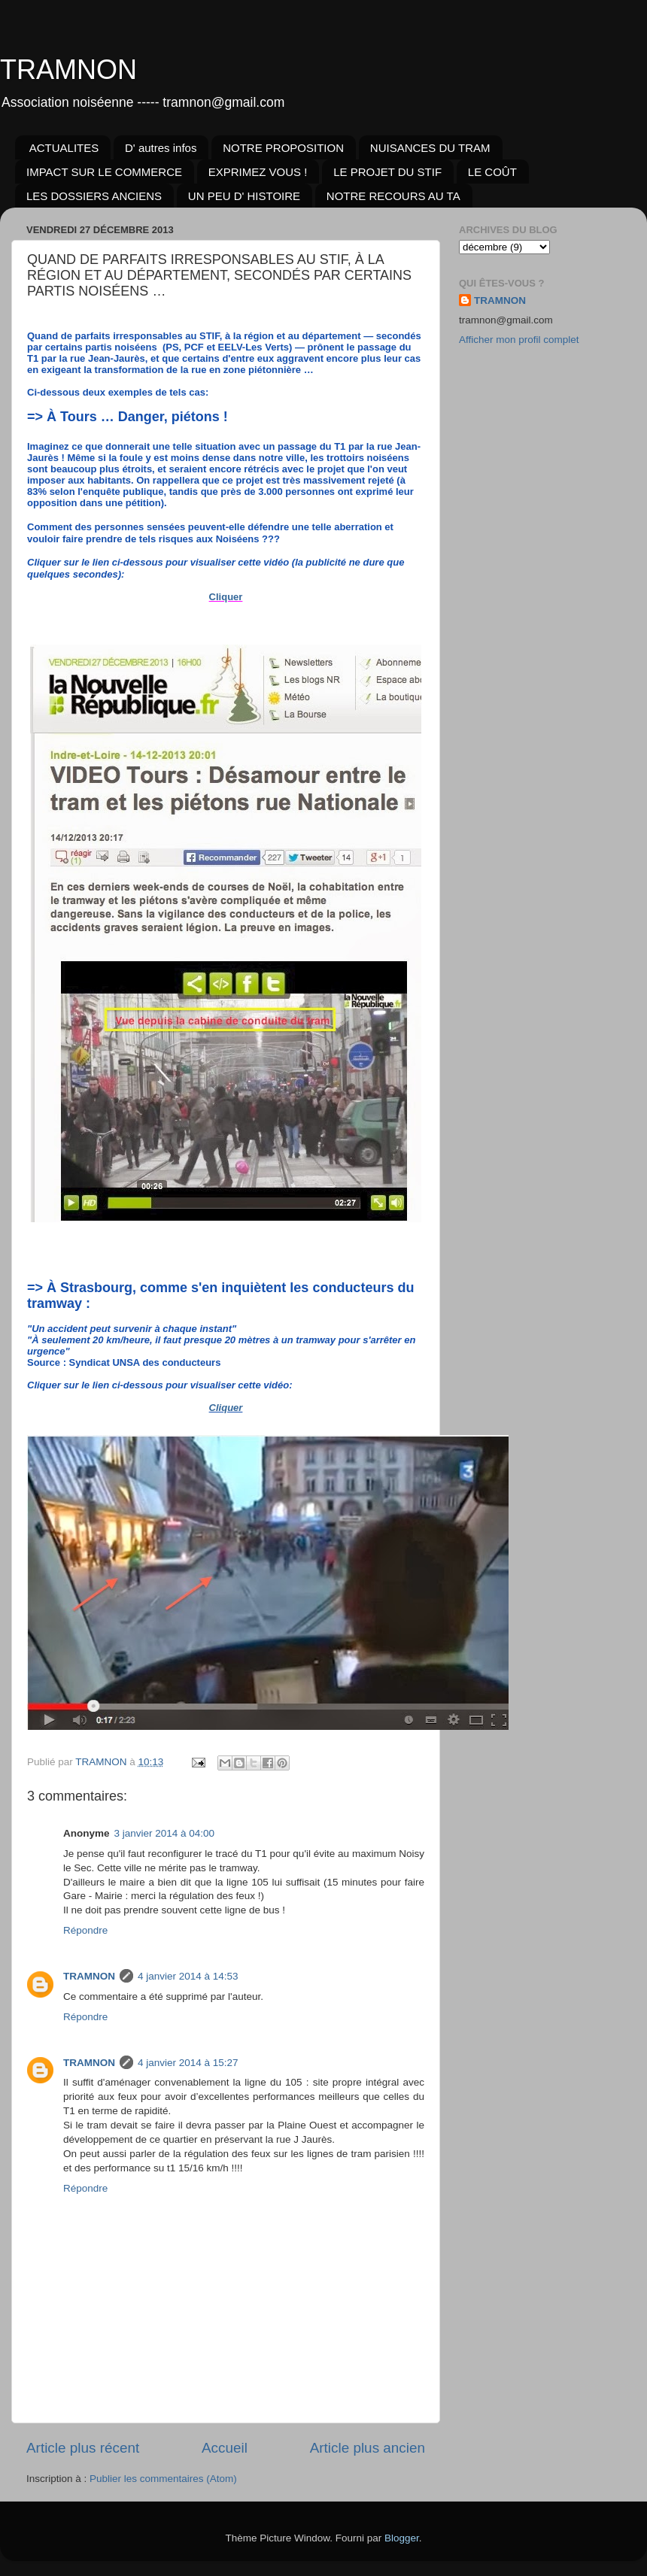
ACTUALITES (64, 147)
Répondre (85, 1930)
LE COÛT (492, 171)
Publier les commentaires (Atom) (163, 2478)
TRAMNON (68, 69)
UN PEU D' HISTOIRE (244, 196)
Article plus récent (82, 2448)
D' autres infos (160, 147)
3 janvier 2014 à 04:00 (164, 1833)
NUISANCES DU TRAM (430, 147)
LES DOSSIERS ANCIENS (94, 196)
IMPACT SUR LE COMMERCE (104, 171)
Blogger (401, 2538)
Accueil (225, 2448)
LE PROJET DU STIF (387, 171)
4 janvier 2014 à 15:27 (188, 2062)
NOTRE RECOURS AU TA (393, 196)
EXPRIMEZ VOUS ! (258, 171)
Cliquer (226, 596)
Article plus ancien (367, 2448)
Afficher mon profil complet (519, 339)
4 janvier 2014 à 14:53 (188, 1976)
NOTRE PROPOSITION (283, 147)
